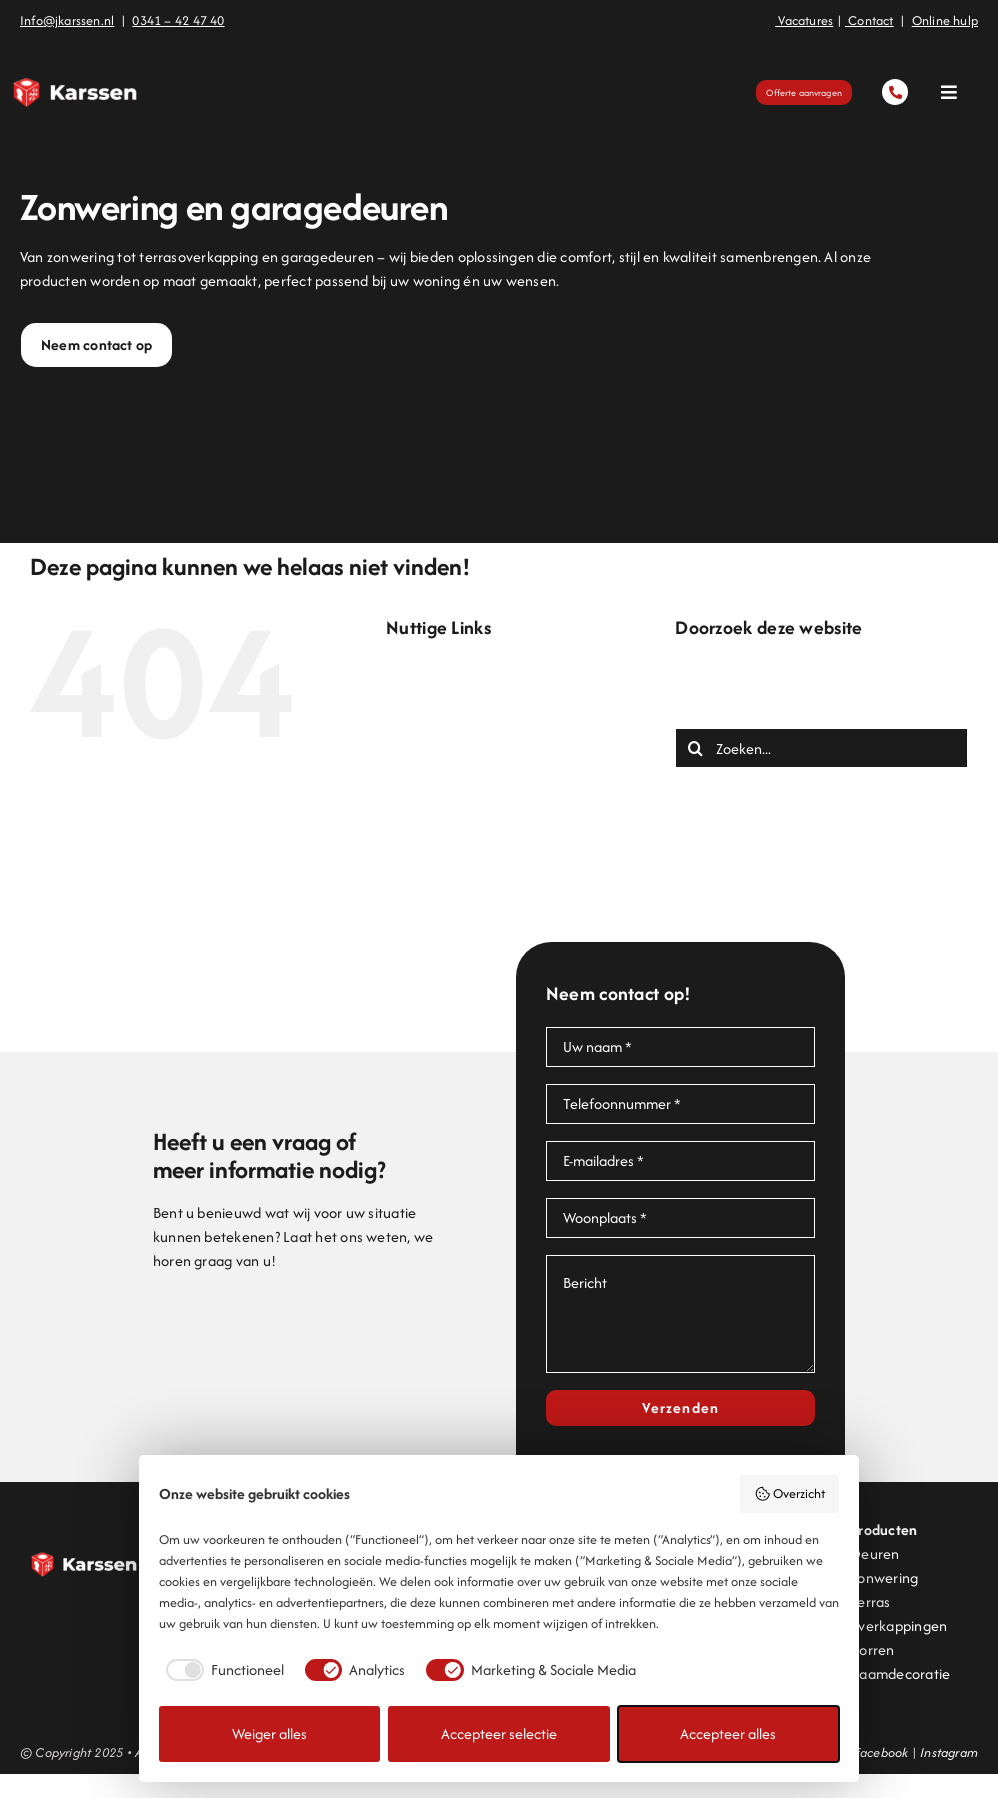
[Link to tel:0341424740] (895, 92)
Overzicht (790, 1493)
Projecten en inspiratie (498, 911)
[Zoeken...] (821, 748)
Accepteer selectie (499, 1733)
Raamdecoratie (900, 1673)
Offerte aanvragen (487, 839)
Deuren (450, 767)
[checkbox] (221, 1670)
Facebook (881, 1752)
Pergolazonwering (484, 887)
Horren (872, 1649)
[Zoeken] (695, 748)
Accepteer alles (728, 1733)
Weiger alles (269, 1733)
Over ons (455, 863)
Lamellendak (467, 815)
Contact (452, 743)
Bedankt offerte (477, 695)
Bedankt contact (479, 671)
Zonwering (460, 983)
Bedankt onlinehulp (488, 719)
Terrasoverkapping (486, 935)
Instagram (949, 1752)
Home (445, 791)
